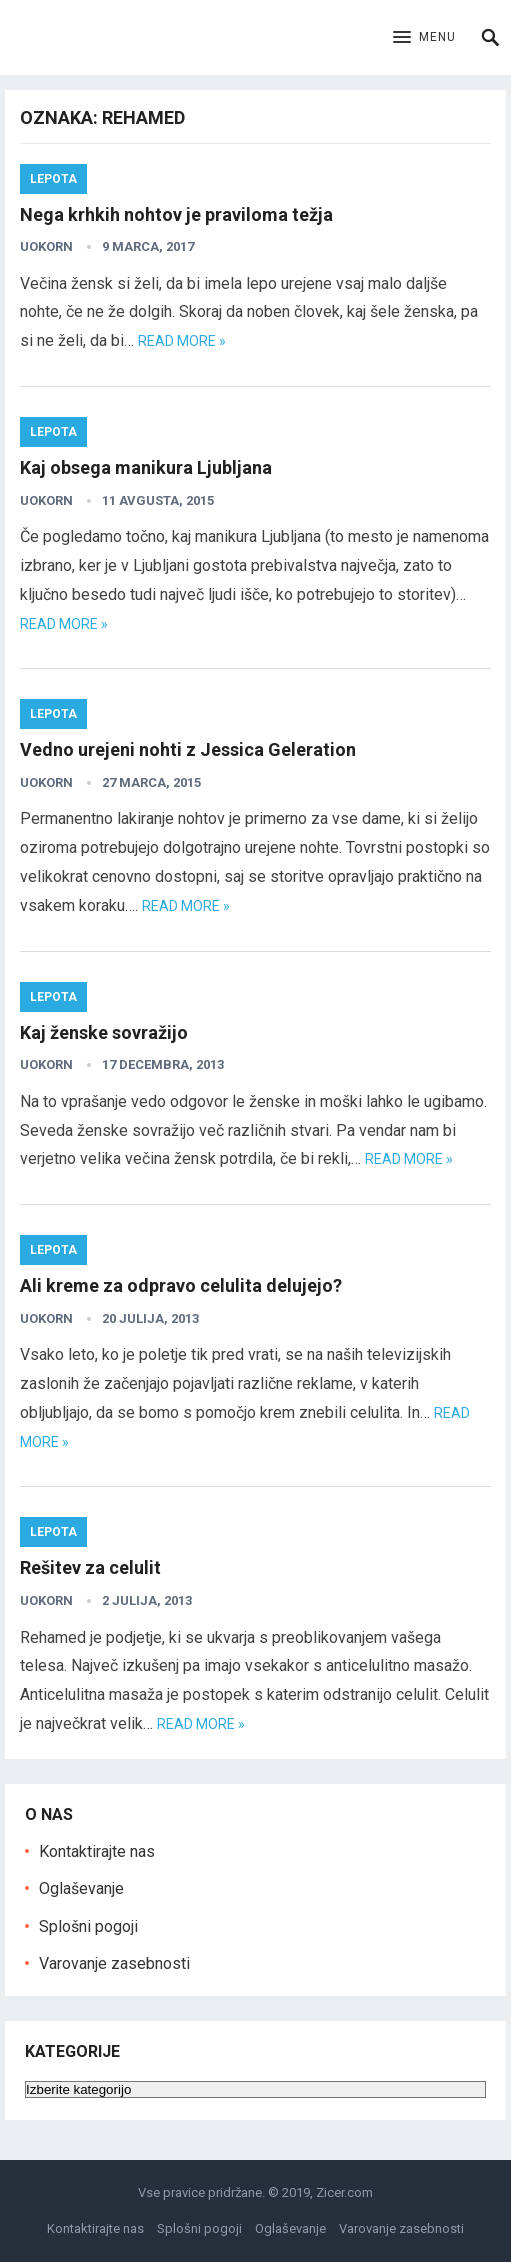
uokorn (46, 246)
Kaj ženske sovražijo (104, 1032)
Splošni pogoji (88, 1926)
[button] (424, 38)
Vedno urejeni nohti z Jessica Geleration (188, 749)
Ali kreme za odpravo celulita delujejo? (181, 1285)
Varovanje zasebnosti (114, 1963)
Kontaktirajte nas (97, 1851)
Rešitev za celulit (90, 1567)
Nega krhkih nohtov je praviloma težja (176, 214)
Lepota (53, 179)
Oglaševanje (81, 1888)
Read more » (182, 341)
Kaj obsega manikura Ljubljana (146, 467)
